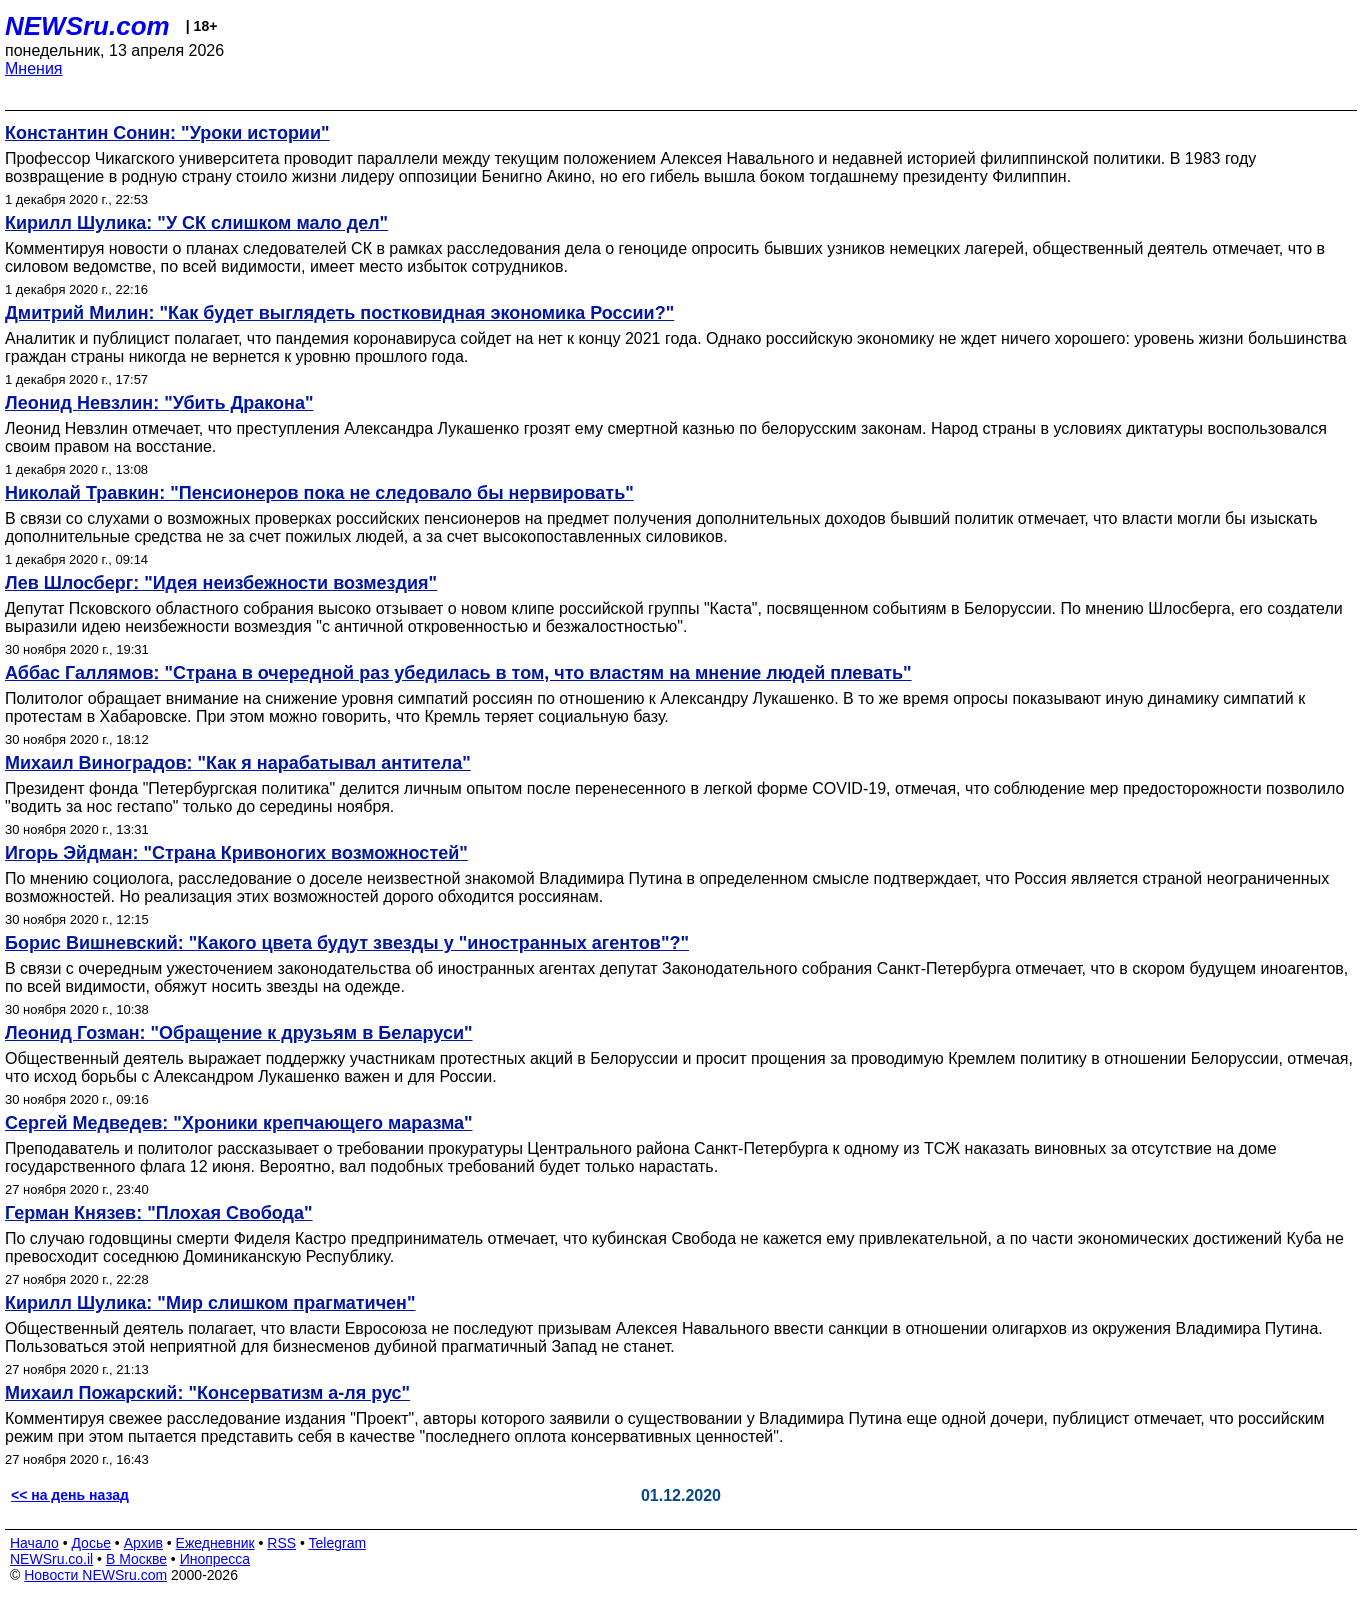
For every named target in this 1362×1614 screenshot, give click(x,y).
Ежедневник (215, 1543)
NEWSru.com (87, 26)
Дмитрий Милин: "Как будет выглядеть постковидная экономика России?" (339, 313)
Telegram (338, 1543)
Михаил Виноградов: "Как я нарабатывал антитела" (238, 763)
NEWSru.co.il (51, 1559)
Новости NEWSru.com (95, 1575)
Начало (34, 1543)
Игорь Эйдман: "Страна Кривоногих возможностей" (236, 853)
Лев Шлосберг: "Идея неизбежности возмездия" (221, 583)
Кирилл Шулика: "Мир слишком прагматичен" (210, 1303)
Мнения (34, 68)
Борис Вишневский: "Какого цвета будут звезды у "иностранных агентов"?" (347, 943)
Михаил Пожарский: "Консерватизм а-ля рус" (207, 1393)
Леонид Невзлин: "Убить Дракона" (159, 403)
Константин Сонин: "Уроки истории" (167, 133)
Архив (143, 1543)
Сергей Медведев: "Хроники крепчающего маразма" (239, 1123)
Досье (91, 1543)
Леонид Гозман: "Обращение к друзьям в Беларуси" (239, 1033)
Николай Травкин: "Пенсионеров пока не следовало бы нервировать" (319, 493)
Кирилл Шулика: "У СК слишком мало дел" (196, 223)
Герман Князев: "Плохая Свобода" (159, 1213)
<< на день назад (70, 1495)
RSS (281, 1543)
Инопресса (215, 1559)
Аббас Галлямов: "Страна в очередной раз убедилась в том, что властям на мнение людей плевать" (458, 673)
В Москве (136, 1559)
